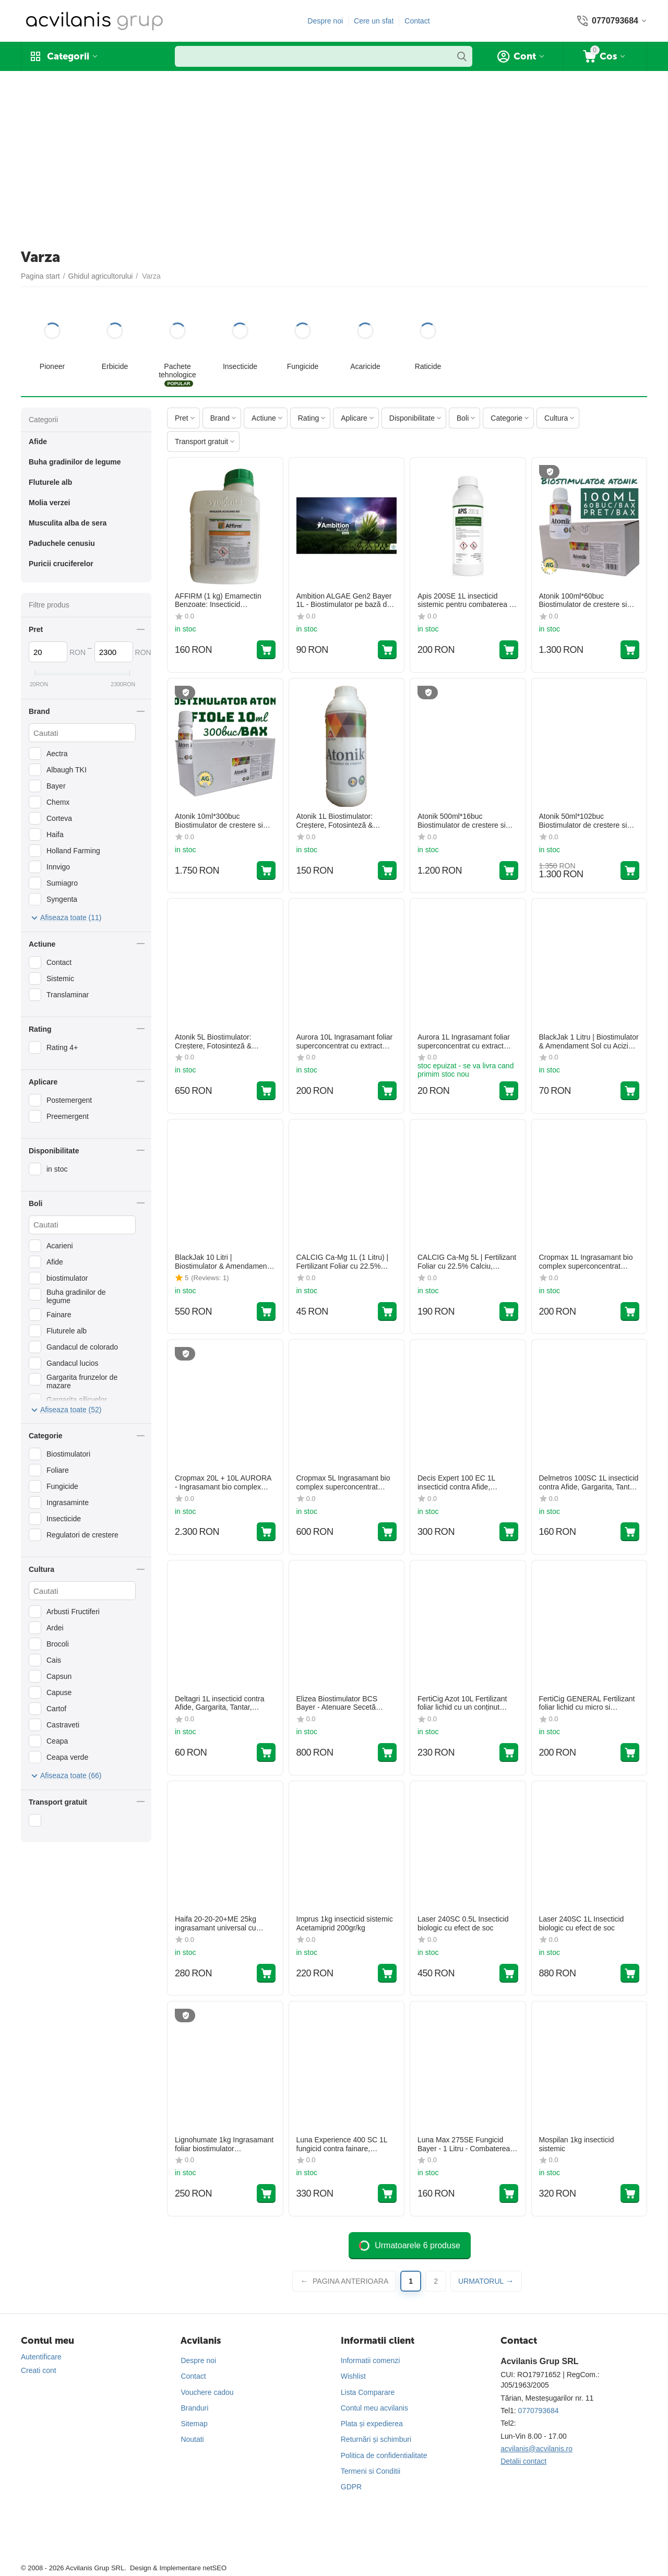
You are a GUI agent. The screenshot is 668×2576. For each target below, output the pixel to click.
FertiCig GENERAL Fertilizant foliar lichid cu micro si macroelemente (587, 1703)
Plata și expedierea (372, 2423)
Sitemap (194, 2423)
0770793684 (538, 2410)
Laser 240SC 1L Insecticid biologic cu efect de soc (581, 1923)
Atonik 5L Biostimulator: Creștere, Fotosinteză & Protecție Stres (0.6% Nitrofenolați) (213, 1042)
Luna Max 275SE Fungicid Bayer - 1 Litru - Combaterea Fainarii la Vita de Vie (464, 2144)
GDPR (351, 2487)
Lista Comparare (368, 2392)
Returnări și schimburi (376, 2439)
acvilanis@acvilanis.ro (536, 2448)
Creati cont (38, 2370)
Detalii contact (523, 2461)
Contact (417, 21)
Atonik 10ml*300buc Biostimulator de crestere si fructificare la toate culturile (219, 821)
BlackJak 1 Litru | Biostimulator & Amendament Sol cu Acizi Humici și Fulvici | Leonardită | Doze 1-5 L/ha (589, 1042)
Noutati (192, 2439)
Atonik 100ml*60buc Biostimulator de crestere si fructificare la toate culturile (583, 601)
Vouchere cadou (207, 2392)
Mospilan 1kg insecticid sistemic (576, 2144)
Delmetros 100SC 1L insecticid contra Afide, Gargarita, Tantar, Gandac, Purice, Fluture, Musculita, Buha (589, 1483)
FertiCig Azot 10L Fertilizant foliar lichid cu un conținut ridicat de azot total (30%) (462, 1703)
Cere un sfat (373, 21)
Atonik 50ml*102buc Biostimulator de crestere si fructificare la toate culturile (583, 821)
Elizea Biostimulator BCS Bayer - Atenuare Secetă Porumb (337, 1703)
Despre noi (325, 21)
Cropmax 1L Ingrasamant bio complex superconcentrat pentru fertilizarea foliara (586, 1262)
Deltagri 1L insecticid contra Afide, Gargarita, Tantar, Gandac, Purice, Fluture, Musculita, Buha (219, 1703)
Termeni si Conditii (370, 2471)
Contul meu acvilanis (374, 2408)
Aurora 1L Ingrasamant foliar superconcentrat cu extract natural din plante (464, 1042)
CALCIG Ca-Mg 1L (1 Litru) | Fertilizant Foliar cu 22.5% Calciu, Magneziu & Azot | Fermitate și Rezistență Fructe (345, 1262)
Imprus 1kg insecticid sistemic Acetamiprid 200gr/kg (344, 1923)
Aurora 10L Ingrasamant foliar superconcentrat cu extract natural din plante (344, 1042)
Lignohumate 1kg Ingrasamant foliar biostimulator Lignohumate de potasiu (224, 2144)
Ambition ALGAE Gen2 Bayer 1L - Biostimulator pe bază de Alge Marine (344, 601)
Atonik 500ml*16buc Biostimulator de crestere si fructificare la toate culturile (462, 821)
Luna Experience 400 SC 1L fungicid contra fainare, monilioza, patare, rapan (342, 2144)
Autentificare (41, 2357)
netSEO (214, 2568)
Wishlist (353, 2376)
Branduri (194, 2408)
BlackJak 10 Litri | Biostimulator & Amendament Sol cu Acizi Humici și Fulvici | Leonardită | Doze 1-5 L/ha (222, 1262)
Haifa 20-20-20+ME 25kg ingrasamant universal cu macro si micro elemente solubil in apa (215, 1924)
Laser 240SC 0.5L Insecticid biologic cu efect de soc (463, 1923)
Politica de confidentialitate (384, 2455)
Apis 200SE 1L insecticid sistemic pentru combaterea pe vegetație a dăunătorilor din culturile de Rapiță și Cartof (467, 601)
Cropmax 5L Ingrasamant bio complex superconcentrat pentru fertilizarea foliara (343, 1483)
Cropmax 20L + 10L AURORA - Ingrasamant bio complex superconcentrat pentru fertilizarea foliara (223, 1483)
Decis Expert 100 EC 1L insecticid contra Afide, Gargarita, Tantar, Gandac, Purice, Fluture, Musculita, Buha (461, 1483)
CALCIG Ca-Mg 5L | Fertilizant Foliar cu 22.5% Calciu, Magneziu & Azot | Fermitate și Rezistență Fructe (467, 1262)
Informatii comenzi (370, 2360)
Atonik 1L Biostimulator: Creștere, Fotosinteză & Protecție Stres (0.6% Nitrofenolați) (334, 821)
